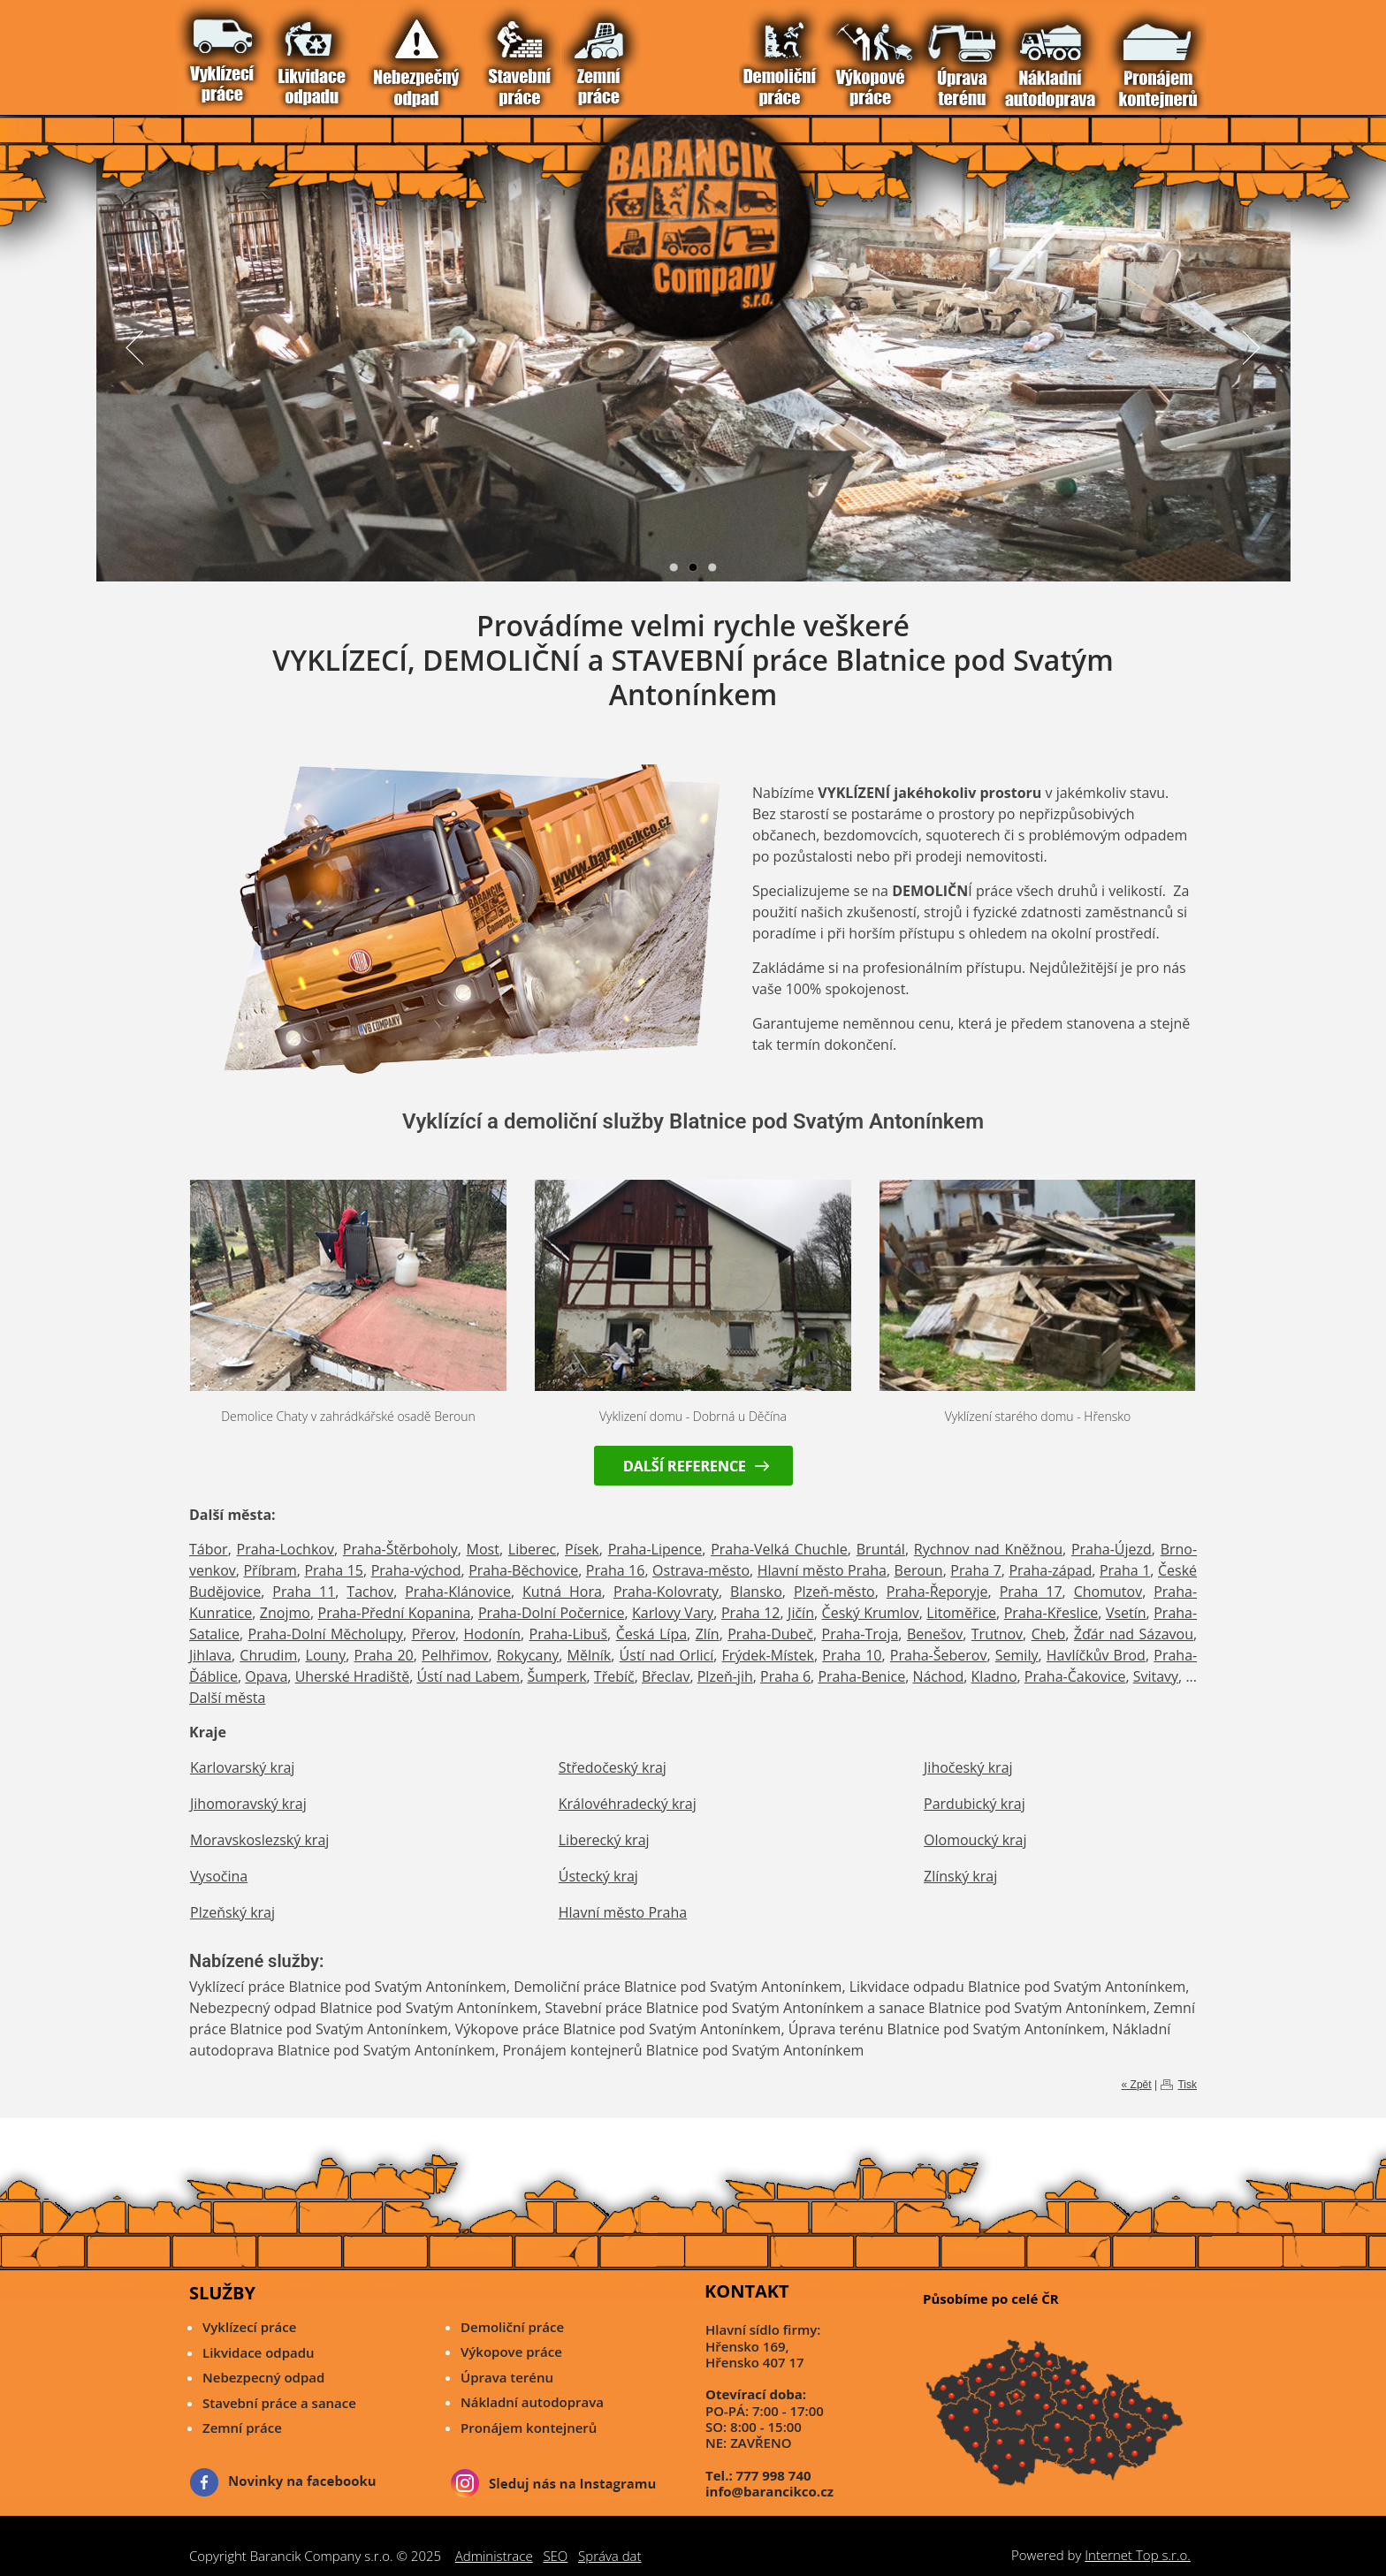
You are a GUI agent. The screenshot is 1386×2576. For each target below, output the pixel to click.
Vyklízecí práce (214, 51)
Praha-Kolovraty (666, 1591)
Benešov (935, 1634)
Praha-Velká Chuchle (779, 1549)
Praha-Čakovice (1075, 1676)
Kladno (994, 1676)
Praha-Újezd (1111, 1549)
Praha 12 (751, 1612)
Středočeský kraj (612, 1767)
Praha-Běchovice (523, 1570)
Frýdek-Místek (768, 1655)
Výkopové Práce (315, 51)
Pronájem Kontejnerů (365, 51)
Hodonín (493, 1634)
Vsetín (1126, 1612)
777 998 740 (773, 2475)
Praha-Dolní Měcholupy (326, 1634)
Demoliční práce (512, 2327)
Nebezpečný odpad (248, 51)
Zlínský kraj (960, 1876)
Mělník (589, 1655)
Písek (582, 1549)
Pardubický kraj (974, 1803)
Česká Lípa (651, 1634)
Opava (266, 1676)
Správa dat (610, 2556)
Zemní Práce (281, 51)
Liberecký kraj (604, 1840)
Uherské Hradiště (352, 1676)
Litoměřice (961, 1612)
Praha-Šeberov (938, 1655)
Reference (382, 51)
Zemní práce (242, 2427)
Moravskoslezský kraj (259, 1840)
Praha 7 (975, 1570)
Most (483, 1549)
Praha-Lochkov (285, 1549)
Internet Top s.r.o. (1138, 2555)
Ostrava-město (701, 1570)
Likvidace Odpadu (231, 51)
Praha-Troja (860, 1634)
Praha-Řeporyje (937, 1591)
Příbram (269, 1570)
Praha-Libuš (568, 1634)
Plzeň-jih (725, 1676)
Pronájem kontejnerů (529, 2427)
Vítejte (197, 51)
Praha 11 (303, 1591)
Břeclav (665, 1676)
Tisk (1187, 2084)
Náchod (937, 1676)
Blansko (756, 1591)
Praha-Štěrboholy (400, 1549)
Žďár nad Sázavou (1133, 1634)
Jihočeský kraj (968, 1767)
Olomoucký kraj (975, 1840)
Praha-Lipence (655, 1549)
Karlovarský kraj (242, 1767)
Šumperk (556, 1676)
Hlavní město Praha (822, 1570)
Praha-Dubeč (770, 1634)
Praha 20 (384, 1655)
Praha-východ (416, 1570)
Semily (1017, 1655)
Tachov (369, 1591)
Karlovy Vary (672, 1612)
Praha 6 (785, 1676)
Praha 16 (615, 1570)
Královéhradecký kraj (628, 1803)
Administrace (494, 2556)
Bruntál (881, 1549)
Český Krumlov (870, 1612)
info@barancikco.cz (769, 2491)
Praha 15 (333, 1570)
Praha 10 (851, 1655)
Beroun (919, 1570)
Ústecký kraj (598, 1876)
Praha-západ (1050, 1570)
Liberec (532, 1549)
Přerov (433, 1634)
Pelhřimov (455, 1655)
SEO (555, 2556)
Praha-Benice (861, 1676)
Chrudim (268, 1655)
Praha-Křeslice (1051, 1612)
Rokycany (528, 1655)
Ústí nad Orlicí (667, 1655)
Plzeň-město (834, 1591)
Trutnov (997, 1634)
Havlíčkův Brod (1096, 1655)
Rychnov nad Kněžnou (988, 1549)
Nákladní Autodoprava (348, 51)
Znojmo (285, 1612)
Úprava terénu (507, 2377)
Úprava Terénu (332, 51)
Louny (326, 1655)
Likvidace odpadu (258, 2352)
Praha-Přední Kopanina (394, 1612)
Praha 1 (1125, 1570)
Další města (227, 1697)
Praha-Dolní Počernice (551, 1612)
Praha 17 (1031, 1591)
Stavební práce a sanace (279, 2403)
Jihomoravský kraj (248, 1803)
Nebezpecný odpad (263, 2377)
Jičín (801, 1612)
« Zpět (1137, 2084)
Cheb (1049, 1634)
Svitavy (1155, 1676)
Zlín (708, 1634)
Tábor (208, 1549)
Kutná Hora (562, 1591)
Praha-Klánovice (458, 1591)
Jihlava (210, 1655)
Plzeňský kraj (232, 1912)
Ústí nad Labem (468, 1676)
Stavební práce (264, 51)
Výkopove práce (511, 2351)
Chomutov (1108, 1591)
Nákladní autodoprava (532, 2402)
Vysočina (219, 1876)
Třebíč (614, 1676)
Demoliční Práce (298, 51)
